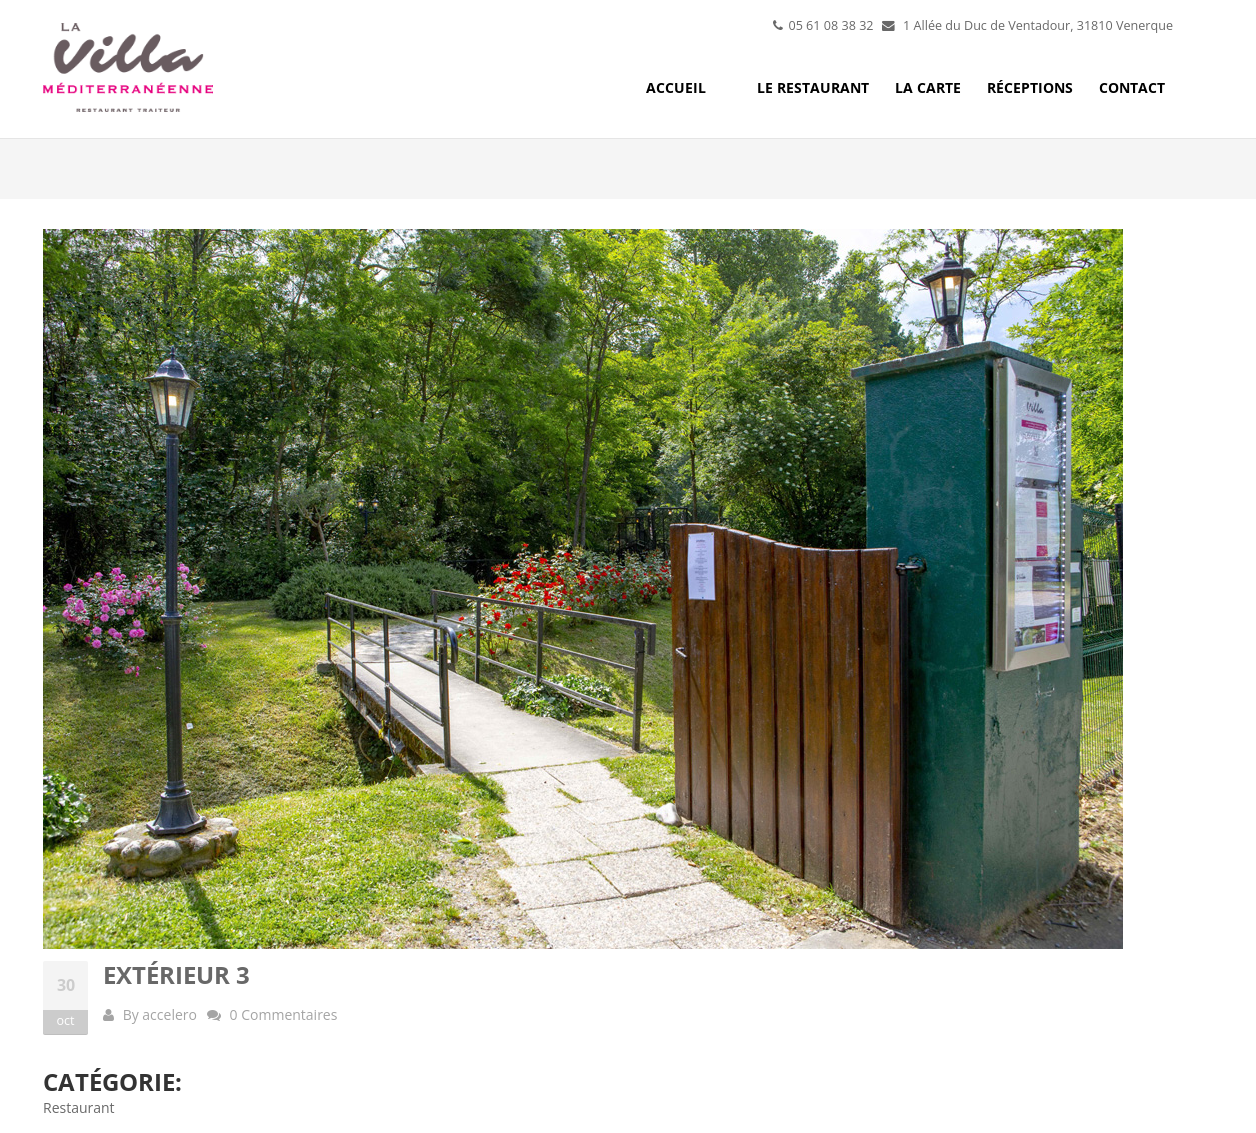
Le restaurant (813, 87)
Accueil (676, 87)
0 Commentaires (284, 1014)
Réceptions (1030, 87)
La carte (928, 87)
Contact (1132, 87)
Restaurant (79, 1107)
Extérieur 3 (176, 974)
